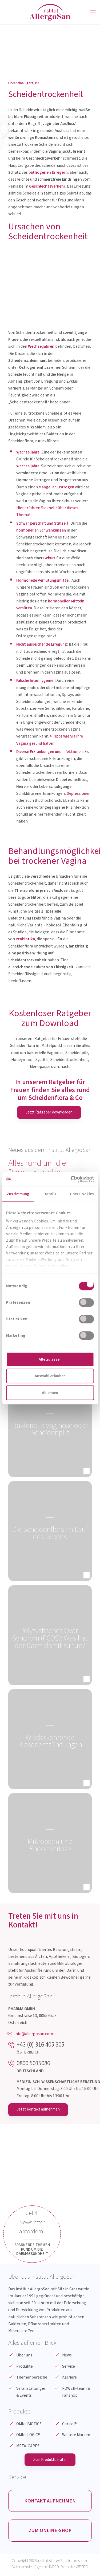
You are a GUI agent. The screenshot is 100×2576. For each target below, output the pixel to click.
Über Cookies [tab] (82, 1194)
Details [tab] (50, 1194)
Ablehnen (50, 1392)
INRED (54, 2569)
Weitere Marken (76, 2435)
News (67, 2356)
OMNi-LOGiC (28, 2435)
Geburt (49, 558)
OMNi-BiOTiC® (29, 2424)
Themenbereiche (31, 2378)
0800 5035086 (33, 2063)
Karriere (69, 2378)
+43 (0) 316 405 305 (40, 2044)
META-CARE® (27, 2446)
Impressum (77, 2563)
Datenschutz (22, 2569)
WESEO (82, 2569)
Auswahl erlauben (50, 1376)
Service (68, 2367)
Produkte (24, 2367)
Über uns (24, 2356)
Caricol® (69, 2424)
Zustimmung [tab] (18, 1194)
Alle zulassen (50, 1359)
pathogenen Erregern (48, 172)
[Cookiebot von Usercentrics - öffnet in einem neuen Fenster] (71, 1179)
